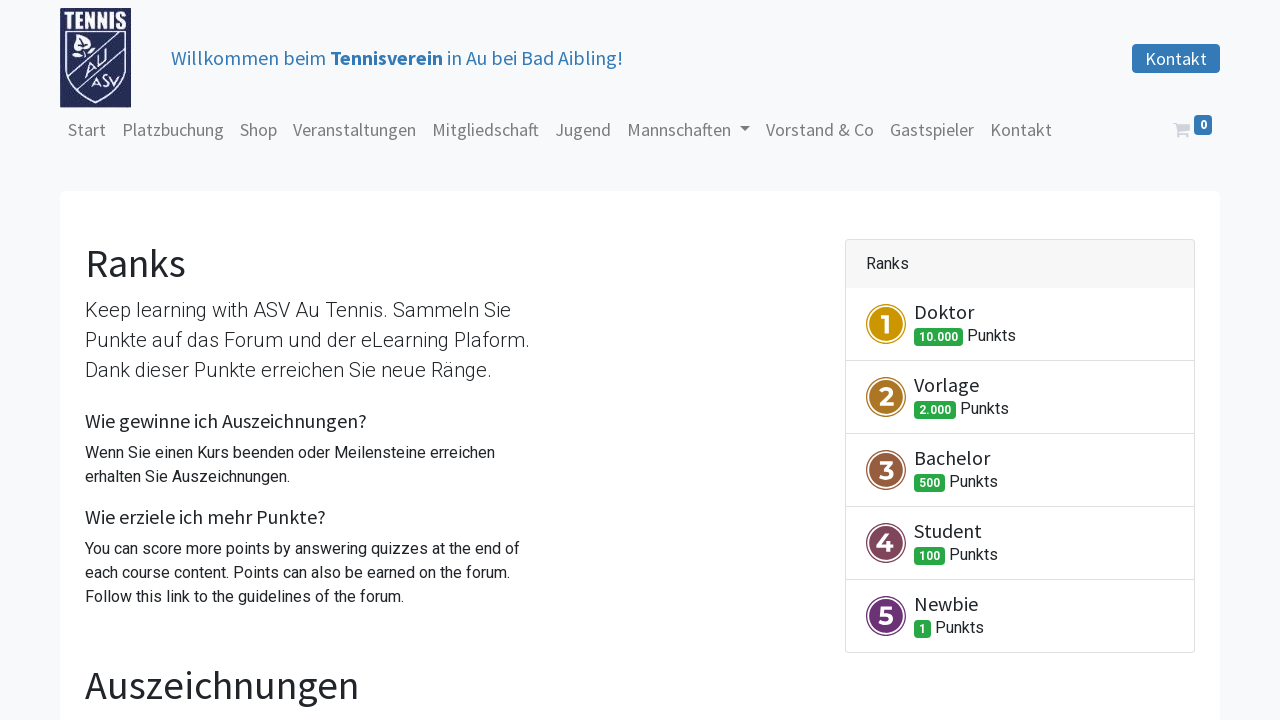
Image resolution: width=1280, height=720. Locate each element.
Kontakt (1176, 58)
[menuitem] (87, 129)
